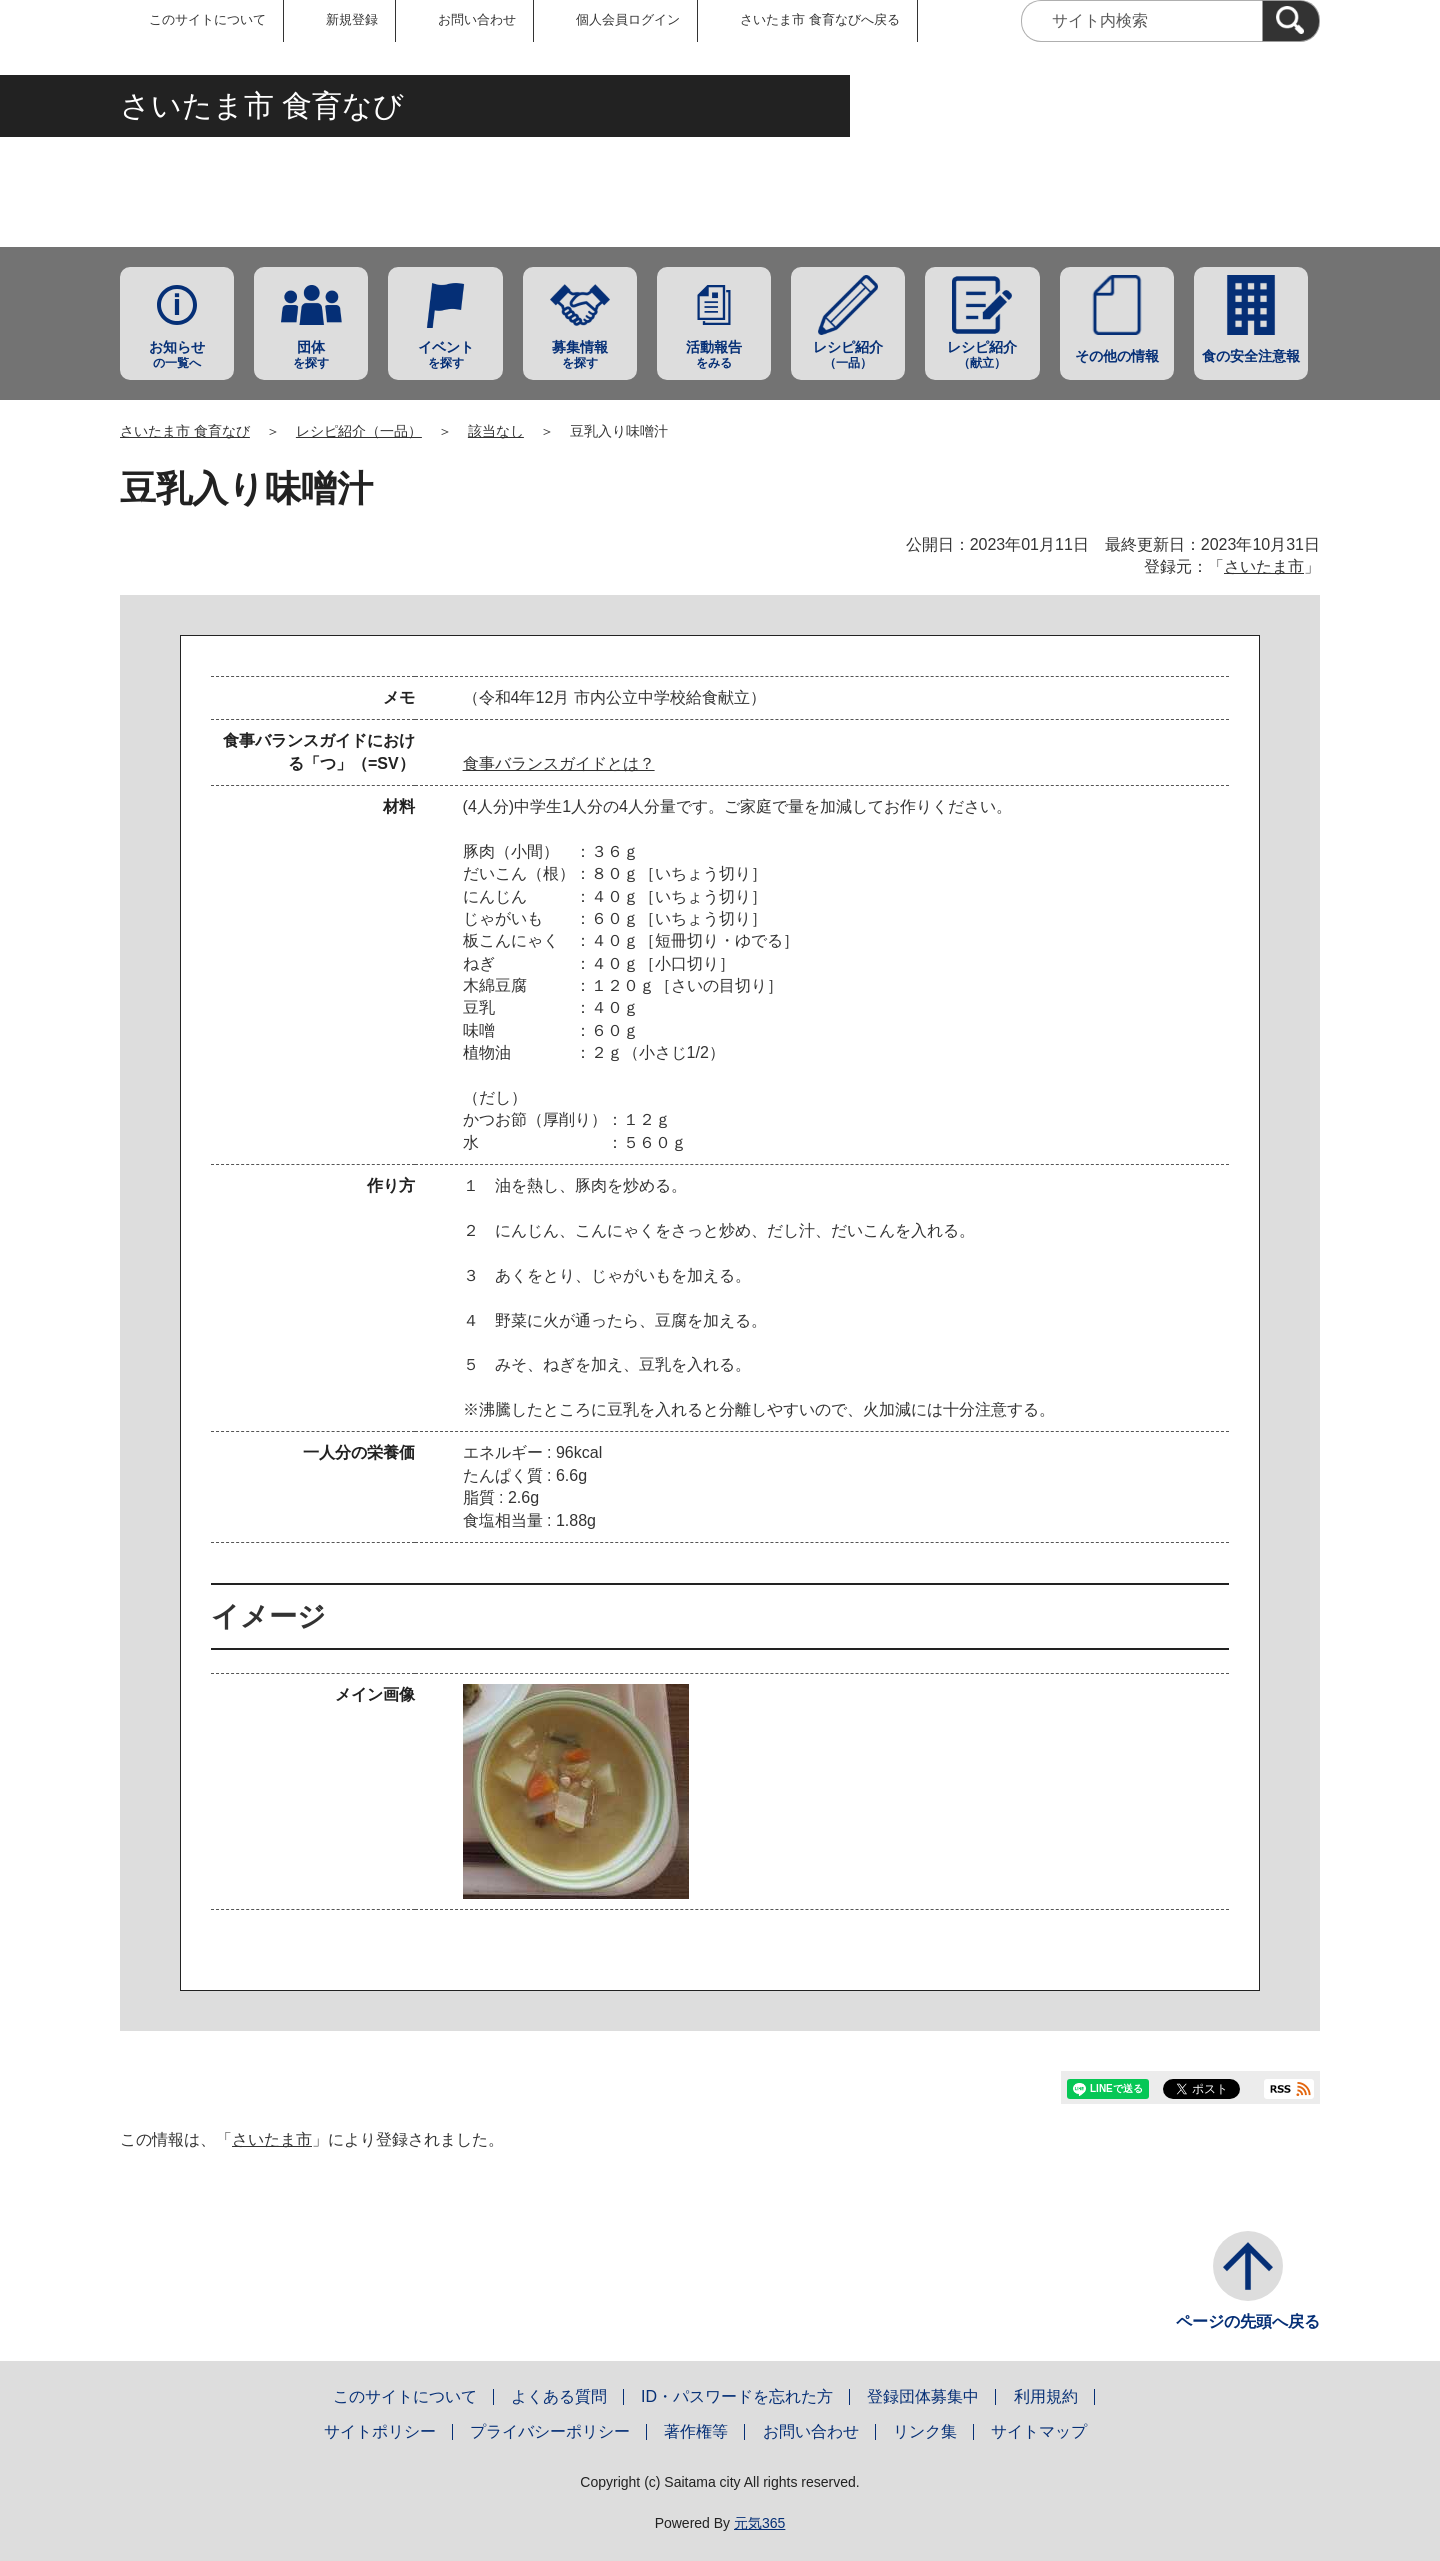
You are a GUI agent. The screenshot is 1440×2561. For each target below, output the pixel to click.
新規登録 (352, 19)
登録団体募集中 (923, 2396)
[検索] (1291, 21)
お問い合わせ (477, 19)
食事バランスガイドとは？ (559, 763)
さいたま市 (1264, 566)
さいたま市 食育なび (185, 431)
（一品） (848, 354)
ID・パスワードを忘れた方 (737, 2396)
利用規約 (1046, 2396)
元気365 (759, 2523)
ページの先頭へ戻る (1248, 2321)
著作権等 (696, 2431)
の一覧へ (177, 354)
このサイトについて (207, 19)
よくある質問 (559, 2396)
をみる (714, 354)
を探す (311, 354)
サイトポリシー (380, 2431)
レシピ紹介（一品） (359, 431)
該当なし (496, 431)
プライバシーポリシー (550, 2431)
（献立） (982, 354)
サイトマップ (1039, 2431)
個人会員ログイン (628, 19)
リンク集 (925, 2431)
